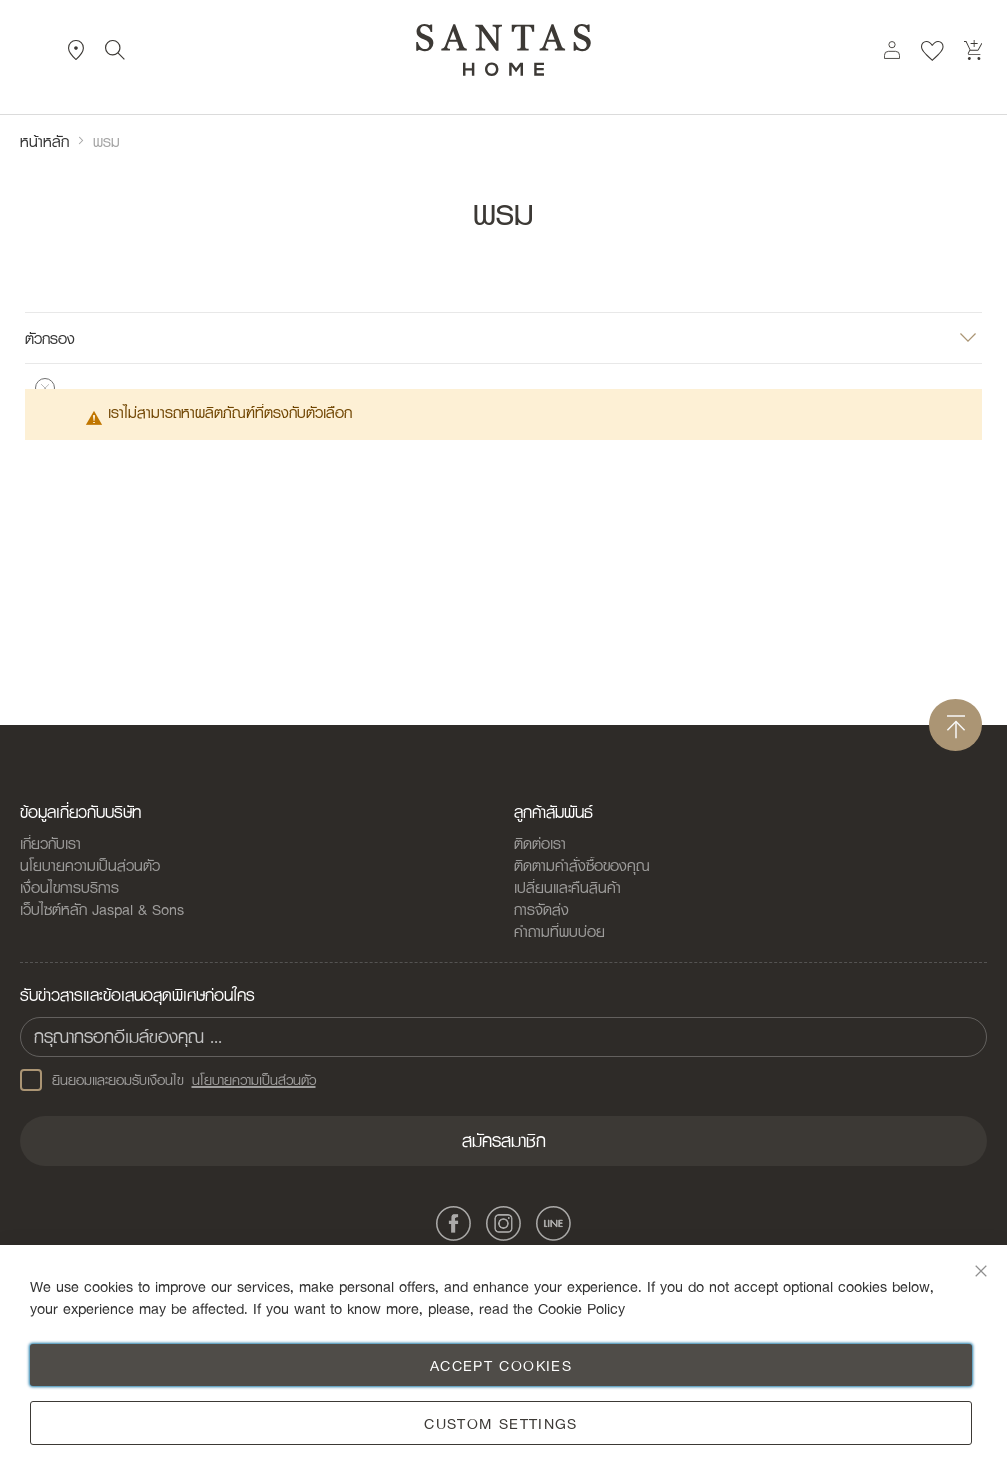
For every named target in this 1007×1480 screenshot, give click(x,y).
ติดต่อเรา (540, 843)
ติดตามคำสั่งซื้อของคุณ (582, 865)
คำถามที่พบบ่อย (559, 931)
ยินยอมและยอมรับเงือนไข (168, 1080)
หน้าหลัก (44, 141)
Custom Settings (500, 1423)
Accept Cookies (501, 1365)
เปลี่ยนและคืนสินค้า (567, 887)
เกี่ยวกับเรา (50, 843)
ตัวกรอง (50, 337)
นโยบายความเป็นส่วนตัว (90, 865)
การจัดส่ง (541, 909)
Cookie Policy (581, 1308)
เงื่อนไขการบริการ (69, 887)
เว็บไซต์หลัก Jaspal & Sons (102, 909)
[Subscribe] (503, 1141)
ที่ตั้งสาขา (76, 50)
